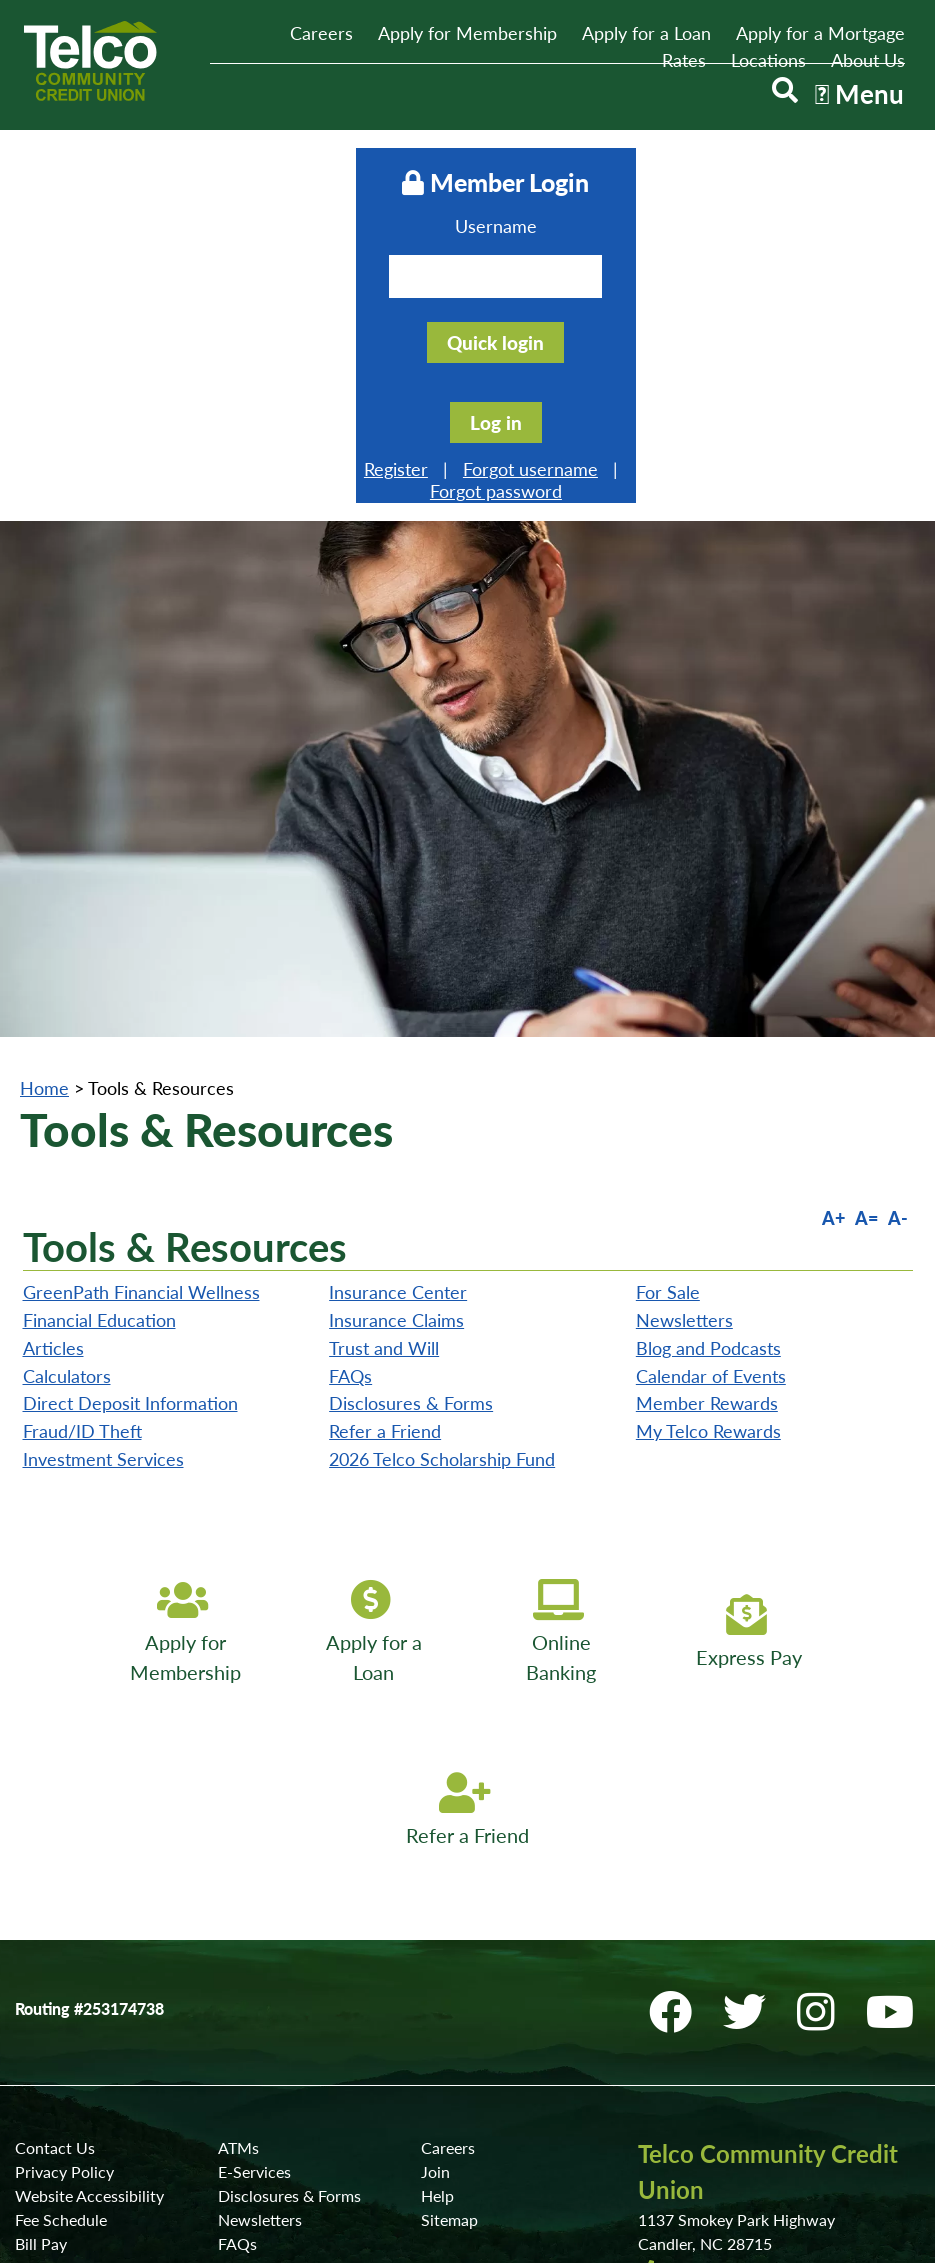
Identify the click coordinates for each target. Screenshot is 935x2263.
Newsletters (684, 1029)
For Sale (668, 1001)
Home (44, 797)
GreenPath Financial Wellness (141, 1001)
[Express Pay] (756, 1342)
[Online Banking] (564, 1342)
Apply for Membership (467, 33)
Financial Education (99, 1029)
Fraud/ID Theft (82, 1140)
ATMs (238, 1856)
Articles (53, 1057)
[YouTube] (896, 1720)
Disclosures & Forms (411, 1113)
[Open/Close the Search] (773, 98)
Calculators (67, 1085)
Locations (768, 60)
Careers (321, 33)
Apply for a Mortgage (820, 33)
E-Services (254, 1880)
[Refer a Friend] (468, 1520)
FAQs (350, 1085)
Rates (684, 60)
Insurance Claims (396, 1029)
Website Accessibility (89, 1904)
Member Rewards (707, 1113)
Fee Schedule (61, 1928)
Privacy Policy (64, 1880)
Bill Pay (41, 1952)
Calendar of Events (711, 1085)
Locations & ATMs (717, 2024)
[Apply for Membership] (180, 1342)
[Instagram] (827, 1720)
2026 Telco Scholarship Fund (442, 1168)
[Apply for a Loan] (372, 1342)
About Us (868, 60)
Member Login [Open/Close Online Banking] (467, 180)
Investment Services (103, 1168)
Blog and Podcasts (708, 1057)
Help (437, 1904)
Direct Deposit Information (130, 1113)
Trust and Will (384, 1057)
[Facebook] (682, 1720)
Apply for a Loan (646, 33)
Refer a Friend (385, 1140)
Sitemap (449, 1928)
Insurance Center (398, 1001)
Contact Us (55, 1856)
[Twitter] (756, 1720)
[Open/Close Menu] (855, 98)
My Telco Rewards (708, 1140)
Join (435, 1880)
